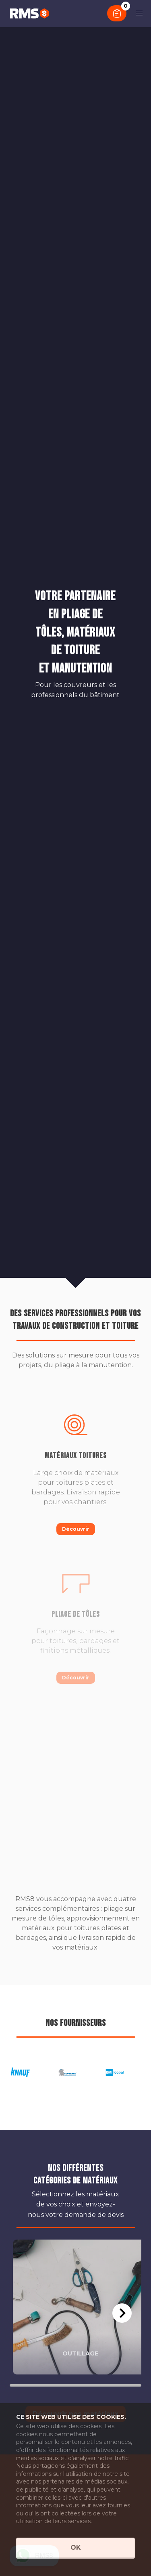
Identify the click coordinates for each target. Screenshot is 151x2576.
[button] (139, 13)
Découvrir (75, 1529)
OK (75, 2547)
